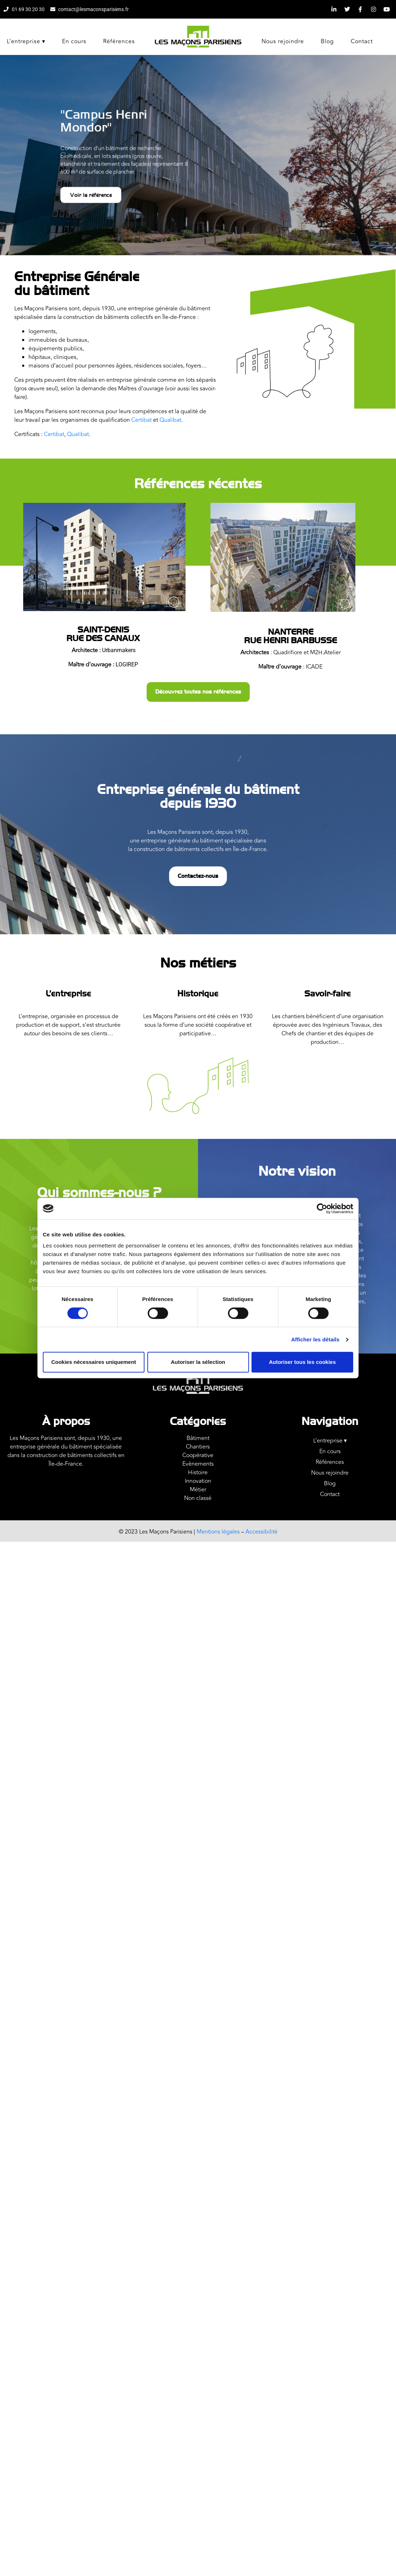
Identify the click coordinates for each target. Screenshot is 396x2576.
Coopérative (197, 1455)
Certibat (141, 420)
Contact (362, 41)
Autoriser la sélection (198, 1362)
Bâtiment (198, 1438)
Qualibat (170, 420)
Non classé (198, 1498)
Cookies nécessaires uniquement (93, 1362)
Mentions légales (219, 1531)
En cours (74, 41)
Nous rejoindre (283, 41)
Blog (327, 41)
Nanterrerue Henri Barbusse (290, 636)
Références (119, 41)
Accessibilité (261, 1531)
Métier (198, 1489)
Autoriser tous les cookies (302, 1362)
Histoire (198, 1472)
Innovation (198, 1481)
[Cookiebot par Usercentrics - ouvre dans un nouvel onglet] (322, 1208)
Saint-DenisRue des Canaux (103, 634)
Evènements (198, 1464)
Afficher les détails (315, 1339)
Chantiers (198, 1446)
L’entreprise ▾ (26, 41)
